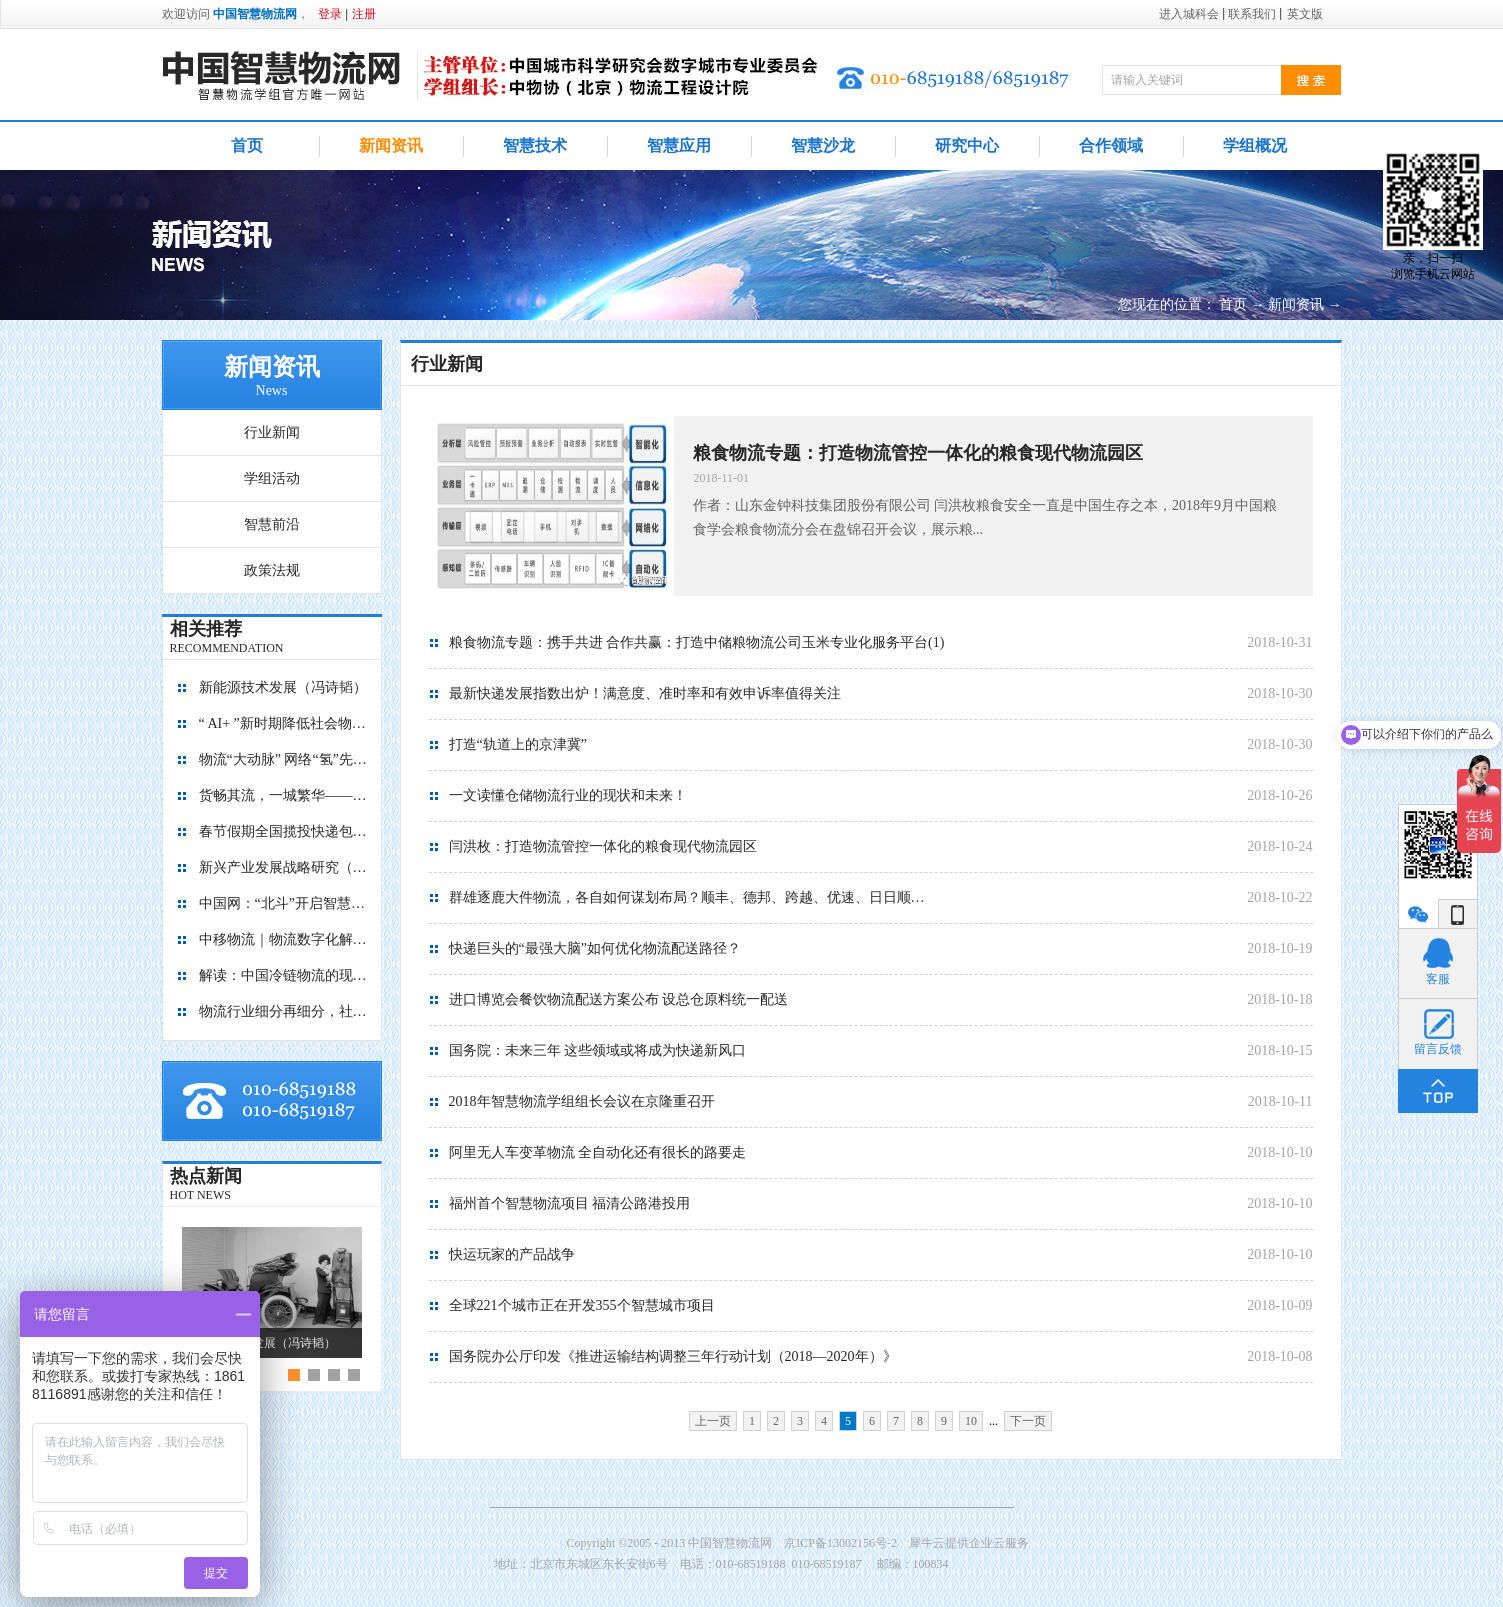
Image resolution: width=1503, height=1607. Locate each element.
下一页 (1028, 1421)
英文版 (1305, 14)
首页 (247, 145)
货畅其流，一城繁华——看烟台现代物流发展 (284, 795)
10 (971, 1421)
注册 (364, 14)
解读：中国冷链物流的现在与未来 (284, 975)
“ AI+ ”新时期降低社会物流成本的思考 (284, 723)
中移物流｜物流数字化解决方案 (284, 939)
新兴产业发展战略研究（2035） (284, 867)
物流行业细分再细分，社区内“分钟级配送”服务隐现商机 (284, 1011)
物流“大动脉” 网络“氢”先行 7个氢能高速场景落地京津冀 (284, 759)
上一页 (713, 1421)
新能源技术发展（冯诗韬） (283, 687)
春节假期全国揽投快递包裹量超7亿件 (284, 831)
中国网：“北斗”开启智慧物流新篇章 (284, 903)
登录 (330, 14)
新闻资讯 (1296, 304)
